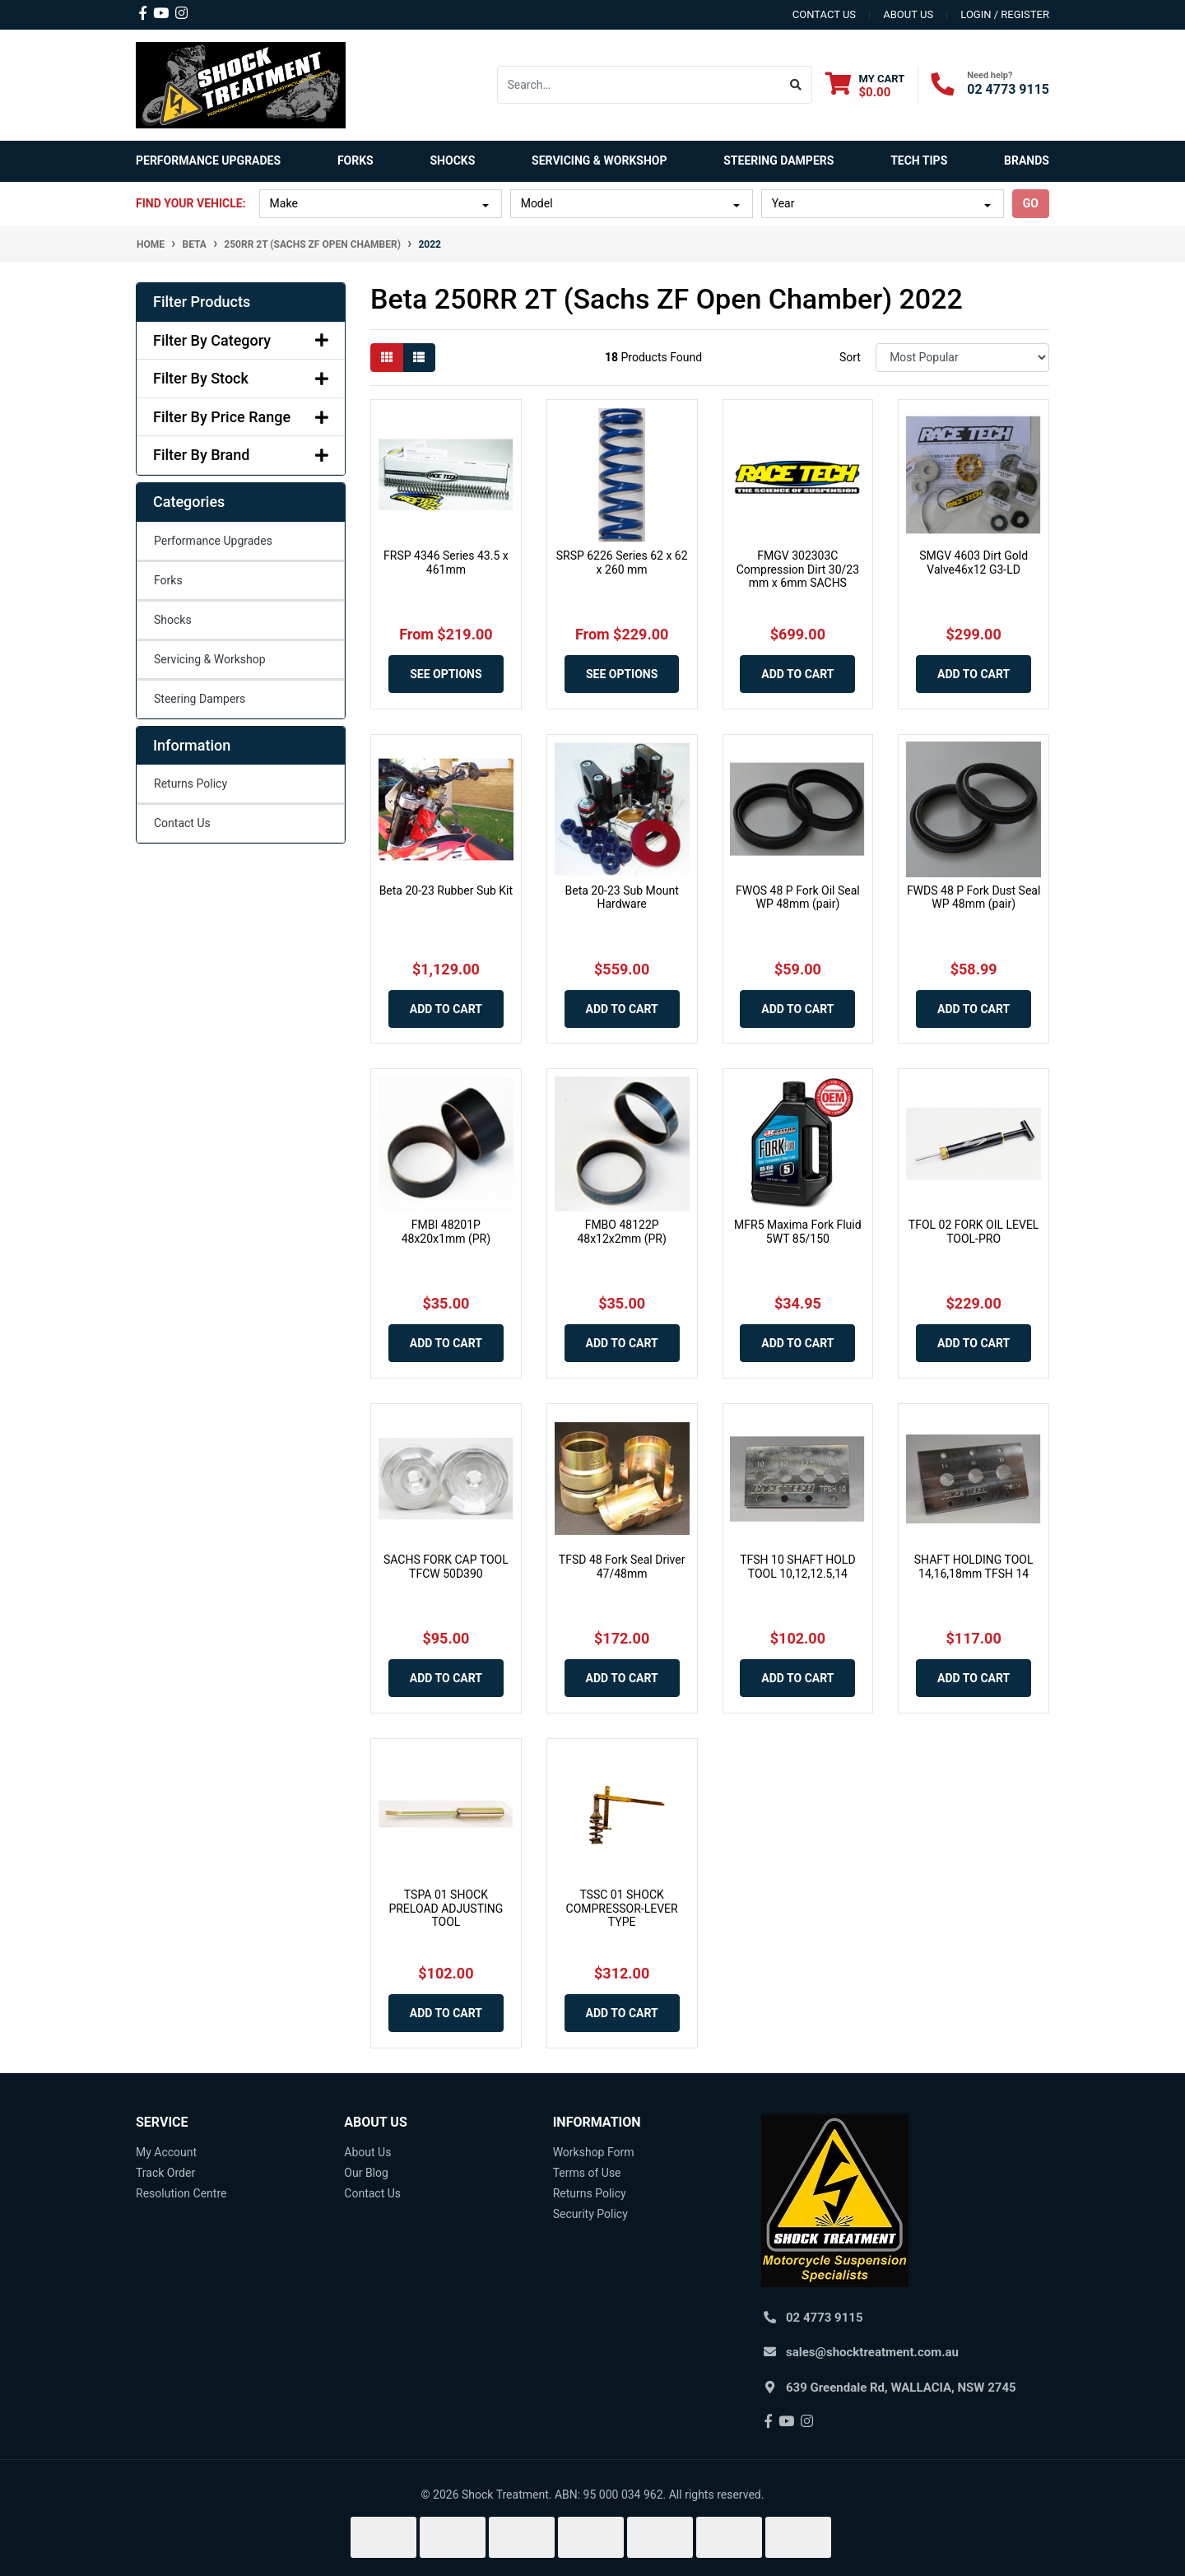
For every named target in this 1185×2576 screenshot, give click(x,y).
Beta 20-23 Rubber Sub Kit (446, 890)
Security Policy (590, 2213)
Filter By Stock (240, 378)
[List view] (418, 357)
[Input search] (639, 85)
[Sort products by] (962, 357)
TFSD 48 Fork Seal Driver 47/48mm (622, 1566)
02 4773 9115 (1008, 89)
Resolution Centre (181, 2193)
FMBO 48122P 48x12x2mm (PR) (621, 1231)
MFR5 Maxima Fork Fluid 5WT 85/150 (798, 1231)
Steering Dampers (199, 698)
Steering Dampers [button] (778, 160)
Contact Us (182, 823)
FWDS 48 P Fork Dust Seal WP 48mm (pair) (973, 897)
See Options (445, 674)
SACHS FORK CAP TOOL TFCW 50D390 (446, 1566)
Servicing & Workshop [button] (599, 160)
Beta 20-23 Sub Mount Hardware (622, 897)
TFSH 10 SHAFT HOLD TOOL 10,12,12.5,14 (797, 1566)
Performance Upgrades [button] (208, 160)
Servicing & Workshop (210, 659)
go (1031, 203)
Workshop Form (593, 2152)
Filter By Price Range (240, 416)
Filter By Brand (240, 454)
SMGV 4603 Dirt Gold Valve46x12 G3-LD (973, 562)
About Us (367, 2152)
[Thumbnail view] (386, 357)
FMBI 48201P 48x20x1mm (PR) (446, 1231)
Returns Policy (190, 783)
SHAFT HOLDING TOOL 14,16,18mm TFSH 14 (974, 1566)
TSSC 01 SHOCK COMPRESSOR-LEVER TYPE (622, 1908)
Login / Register (1004, 14)
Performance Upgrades (213, 540)
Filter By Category (240, 340)
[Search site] (796, 85)
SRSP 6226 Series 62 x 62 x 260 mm (622, 562)
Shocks (173, 619)
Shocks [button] (452, 160)
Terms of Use (587, 2172)
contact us (824, 14)
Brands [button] (1026, 160)
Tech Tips (918, 160)
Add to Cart (797, 674)
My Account (166, 2152)
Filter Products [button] (201, 301)
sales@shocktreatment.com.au (872, 2352)
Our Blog (366, 2172)
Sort (850, 357)
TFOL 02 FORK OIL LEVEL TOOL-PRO (973, 1231)
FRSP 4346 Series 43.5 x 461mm (446, 562)
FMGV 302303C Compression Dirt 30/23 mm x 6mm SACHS (798, 569)
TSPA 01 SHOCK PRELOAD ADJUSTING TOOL (445, 1908)
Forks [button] (355, 160)
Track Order (165, 2172)
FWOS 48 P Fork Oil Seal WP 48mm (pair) (798, 897)
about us (908, 14)
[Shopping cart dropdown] (865, 85)
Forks (168, 580)
